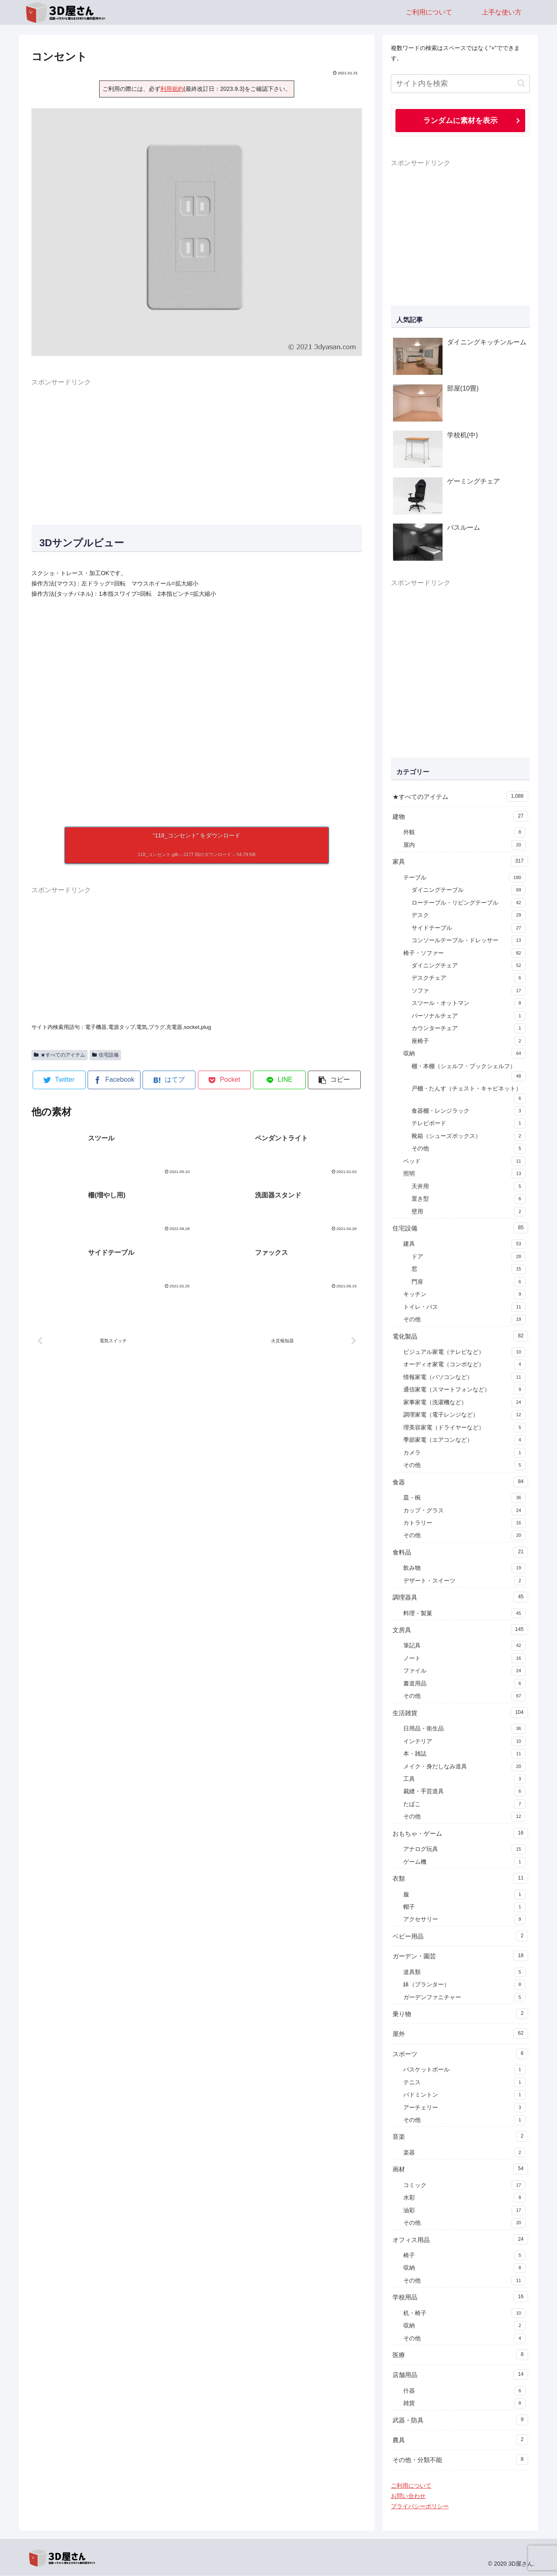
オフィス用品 (460, 2240)
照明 (464, 1174)
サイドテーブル (469, 929)
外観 (464, 833)
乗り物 (460, 2014)
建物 (460, 816)
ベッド (464, 1162)
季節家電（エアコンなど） (464, 1441)
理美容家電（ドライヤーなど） (464, 1428)
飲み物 (464, 1569)
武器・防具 (460, 2420)
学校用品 (460, 2297)
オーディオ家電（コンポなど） (464, 1365)
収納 (464, 1054)
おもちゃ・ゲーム (460, 1833)
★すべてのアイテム (59, 1055)
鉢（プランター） (464, 1985)
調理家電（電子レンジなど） (464, 1415)
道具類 (464, 1973)
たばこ (464, 1805)
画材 (460, 2169)
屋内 (464, 846)
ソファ (469, 991)
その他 (469, 1149)
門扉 (469, 1282)
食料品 (460, 1552)
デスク (469, 916)
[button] (334, 1080)
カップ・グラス (464, 1511)
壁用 (469, 1212)
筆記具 (464, 1646)
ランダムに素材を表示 (460, 121)
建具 (464, 1244)
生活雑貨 (460, 1713)
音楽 (460, 2136)
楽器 (464, 2153)
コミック (464, 2186)
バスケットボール (464, 2070)
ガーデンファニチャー (464, 1998)
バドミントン (464, 2095)
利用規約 (171, 88)
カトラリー (464, 1524)
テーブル (464, 878)
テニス (464, 2083)
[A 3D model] (196, 712)
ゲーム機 (464, 1862)
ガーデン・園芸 (460, 1956)
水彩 (464, 2198)
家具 (460, 861)
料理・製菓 (464, 1614)
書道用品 (464, 1684)
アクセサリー (464, 1920)
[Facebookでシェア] (114, 1080)
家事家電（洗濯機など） (464, 1403)
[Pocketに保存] (224, 1080)
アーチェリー (464, 2108)
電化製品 (460, 1336)
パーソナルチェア (469, 1016)
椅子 (464, 2256)
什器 (464, 2391)
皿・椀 (464, 1498)
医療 (460, 2355)
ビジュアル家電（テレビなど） (464, 1353)
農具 (460, 2440)
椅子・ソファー (464, 954)
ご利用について (411, 2486)
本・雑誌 (464, 1754)
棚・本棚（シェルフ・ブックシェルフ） (469, 1073)
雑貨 (464, 2404)
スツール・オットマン (469, 1004)
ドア (469, 1257)
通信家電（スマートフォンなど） (464, 1390)
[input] (460, 83)
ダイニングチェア (469, 966)
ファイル (464, 1671)
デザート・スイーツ (464, 1581)
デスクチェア (469, 978)
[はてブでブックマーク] (169, 1080)
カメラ (464, 1453)
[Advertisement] (196, 446)
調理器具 (460, 1597)
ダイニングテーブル (469, 891)
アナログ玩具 (464, 1850)
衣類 (460, 1878)
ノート (464, 1659)
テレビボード (469, 1124)
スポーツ (460, 2054)
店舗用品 (460, 2375)
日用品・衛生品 (464, 1729)
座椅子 (469, 1042)
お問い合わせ (408, 2496)
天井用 (469, 1187)
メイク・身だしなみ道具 (464, 1767)
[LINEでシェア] (279, 1080)
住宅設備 (105, 1055)
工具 (464, 1779)
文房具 (460, 1630)
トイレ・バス (464, 1308)
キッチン (464, 1295)
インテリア (464, 1742)
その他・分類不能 (460, 2460)
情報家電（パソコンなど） (464, 1378)
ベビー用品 (460, 1936)
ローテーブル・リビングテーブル (469, 903)
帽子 (464, 1907)
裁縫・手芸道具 (464, 1792)
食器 (460, 1482)
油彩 (464, 2211)
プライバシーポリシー (420, 2506)
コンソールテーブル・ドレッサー (469, 941)
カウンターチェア (469, 1029)
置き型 (469, 1199)
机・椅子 (464, 2314)
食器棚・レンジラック (469, 1111)
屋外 (460, 2034)
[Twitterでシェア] (59, 1080)
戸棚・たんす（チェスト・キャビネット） (469, 1095)
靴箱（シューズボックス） (469, 1137)
